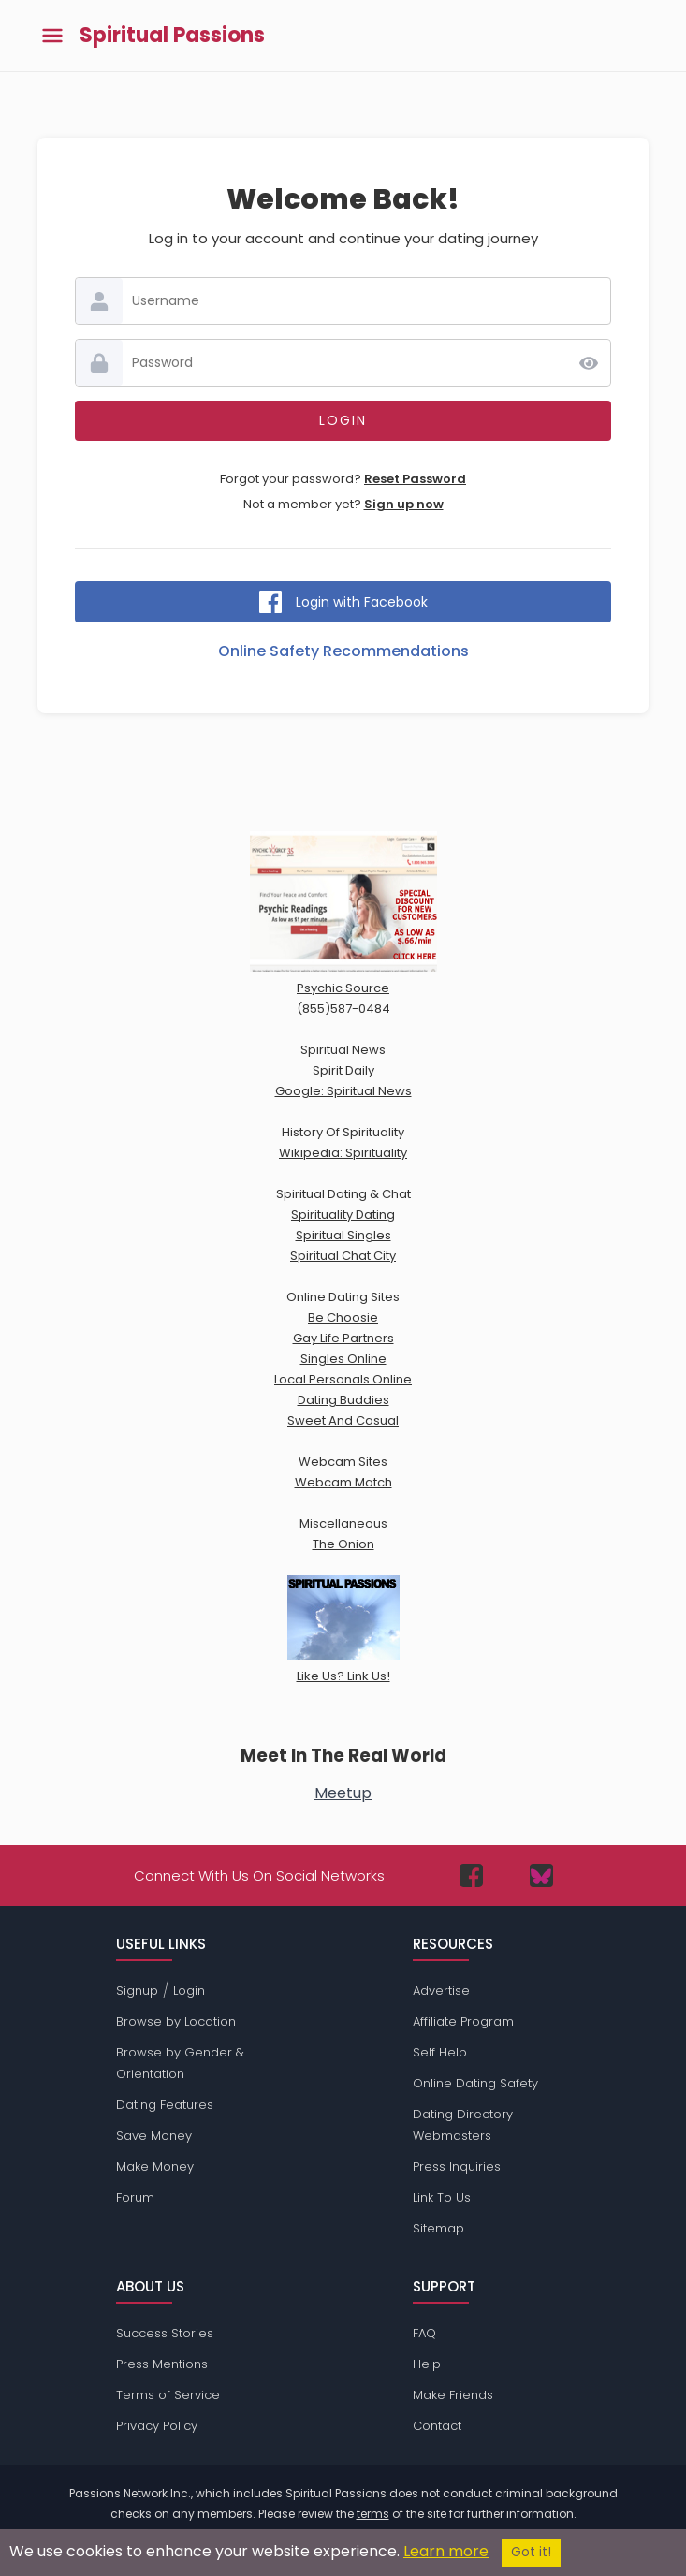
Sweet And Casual (343, 1420)
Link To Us (442, 2197)
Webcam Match (343, 1482)
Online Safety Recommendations (343, 651)
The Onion (343, 1544)
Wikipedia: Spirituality (343, 1153)
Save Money (154, 2135)
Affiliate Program (463, 2021)
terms (373, 2514)
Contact (437, 2426)
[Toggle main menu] (52, 36)
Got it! (531, 2552)
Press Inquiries (457, 2166)
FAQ (424, 2333)
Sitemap (438, 2228)
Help (427, 2364)
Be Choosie (343, 1317)
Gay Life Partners (343, 1338)
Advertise (441, 1990)
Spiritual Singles (343, 1235)
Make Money (155, 2166)
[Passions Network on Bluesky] (541, 1875)
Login (189, 1990)
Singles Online (343, 1359)
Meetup (343, 1793)
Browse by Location (176, 2021)
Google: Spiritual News (343, 1091)
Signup (137, 1990)
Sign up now (404, 504)
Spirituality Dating (343, 1214)
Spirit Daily (343, 1070)
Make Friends (453, 2395)
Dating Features (164, 2105)
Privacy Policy (156, 2426)
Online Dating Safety (475, 2083)
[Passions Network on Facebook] (471, 1875)
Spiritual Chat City (343, 1256)
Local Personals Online (343, 1379)
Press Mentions (162, 2364)
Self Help (440, 2052)
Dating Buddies (343, 1400)
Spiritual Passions (172, 35)
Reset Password (415, 479)
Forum (135, 2197)
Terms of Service (168, 2395)
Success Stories (164, 2333)
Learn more (446, 2551)
